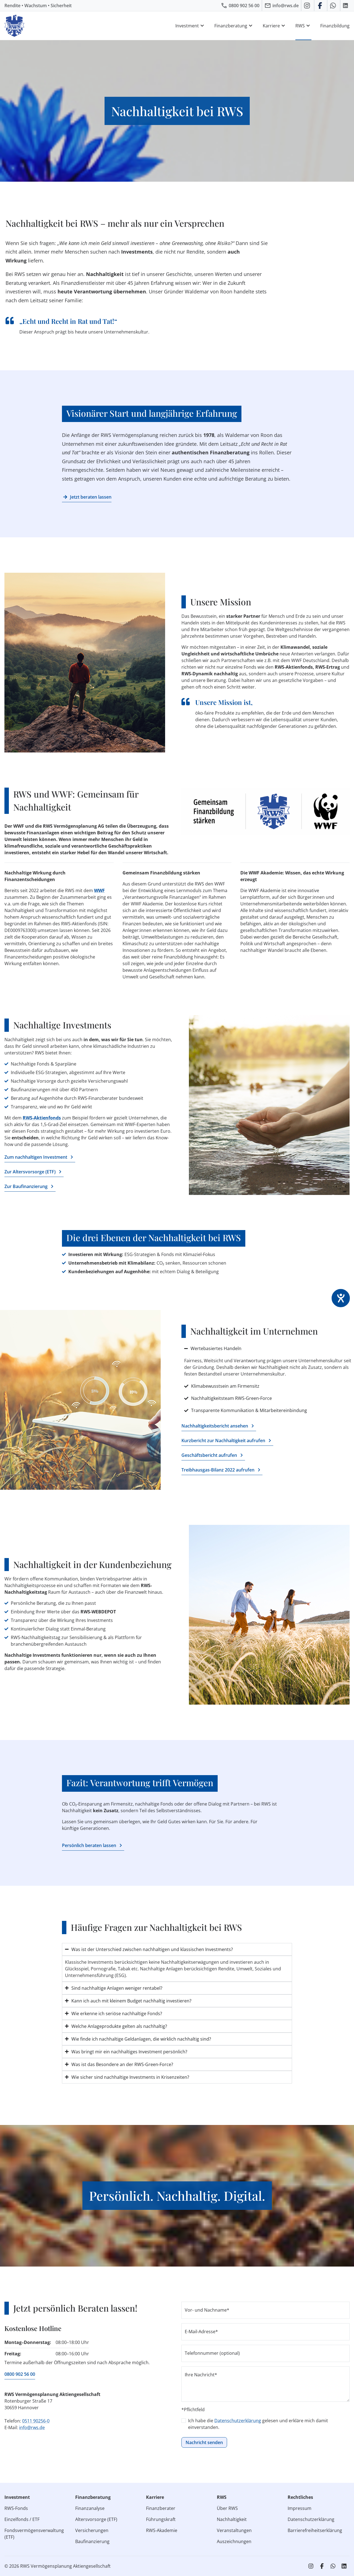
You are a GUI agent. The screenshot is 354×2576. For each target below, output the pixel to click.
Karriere (275, 25)
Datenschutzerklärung (237, 2421)
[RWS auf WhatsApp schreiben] (334, 5)
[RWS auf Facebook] (321, 5)
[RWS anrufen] (240, 5)
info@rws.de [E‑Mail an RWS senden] (32, 2427)
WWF (99, 890)
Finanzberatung (234, 25)
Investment (190, 25)
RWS (303, 25)
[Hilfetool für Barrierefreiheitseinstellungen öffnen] (341, 1298)
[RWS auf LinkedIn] (346, 5)
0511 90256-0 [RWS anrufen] (36, 2421)
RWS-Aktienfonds (42, 1118)
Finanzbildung (335, 26)
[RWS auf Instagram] (308, 5)
